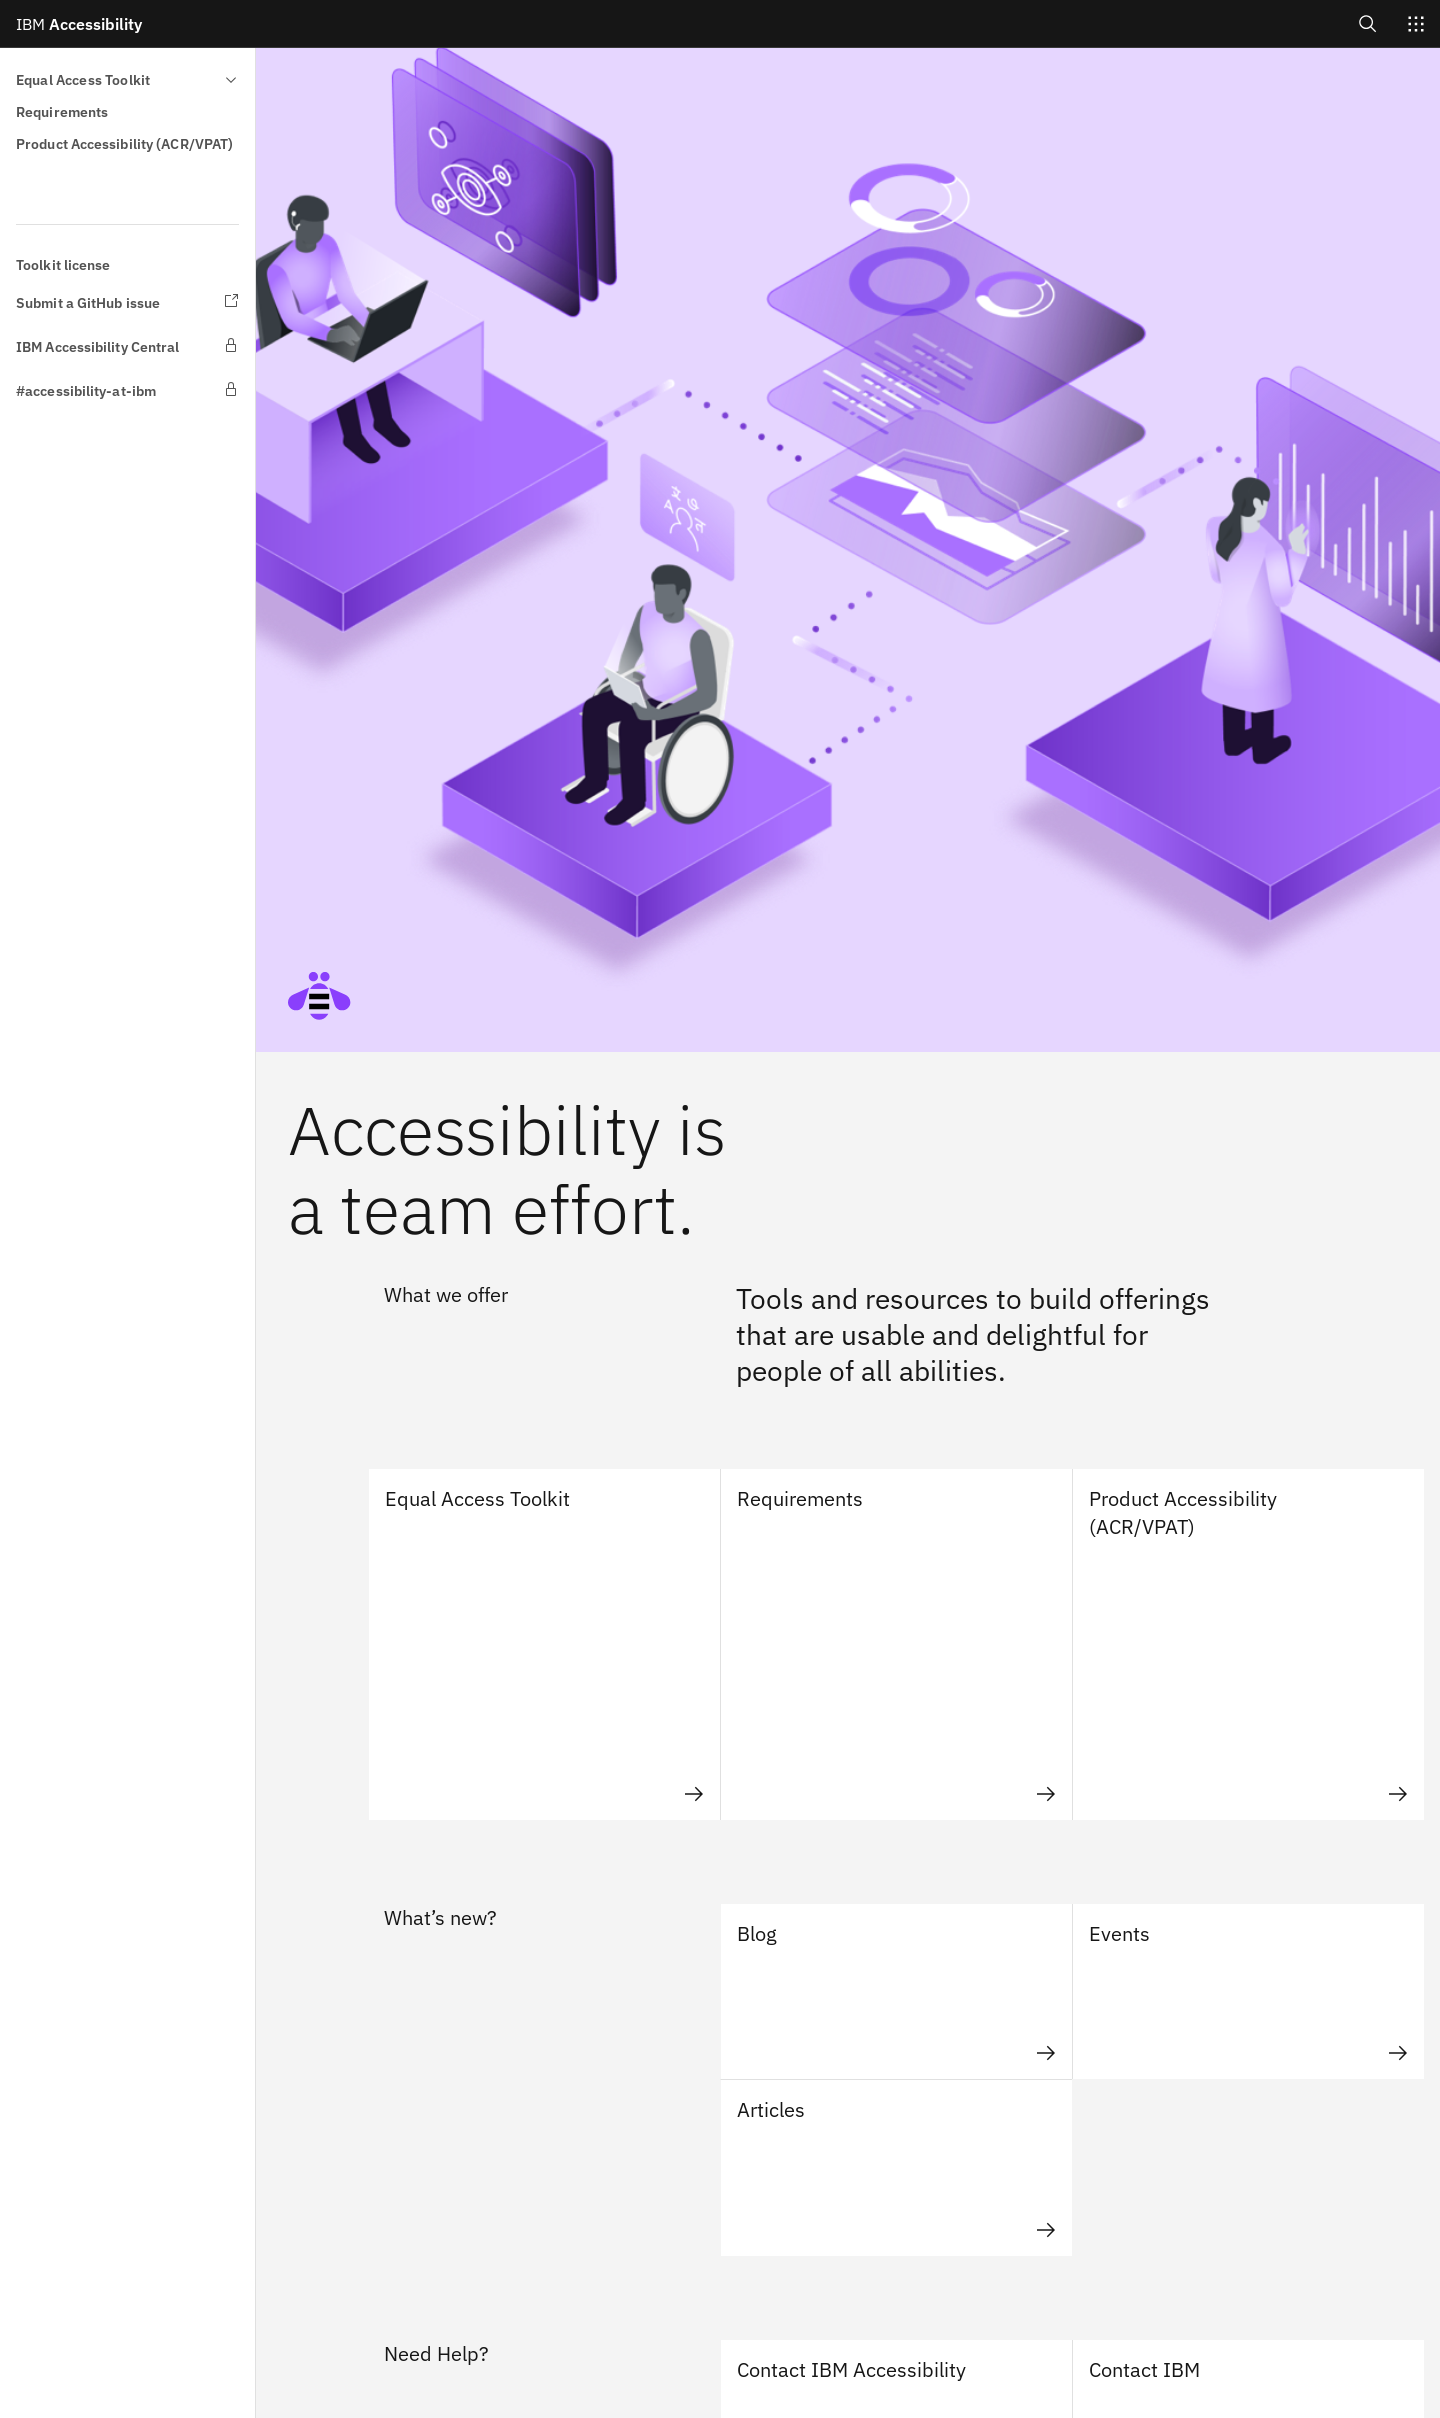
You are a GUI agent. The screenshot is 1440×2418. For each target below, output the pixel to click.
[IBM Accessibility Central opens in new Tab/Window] (127, 347)
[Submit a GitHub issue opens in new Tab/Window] (127, 303)
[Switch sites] (1416, 24)
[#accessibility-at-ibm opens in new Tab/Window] (127, 391)
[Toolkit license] (127, 265)
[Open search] (1368, 23)
